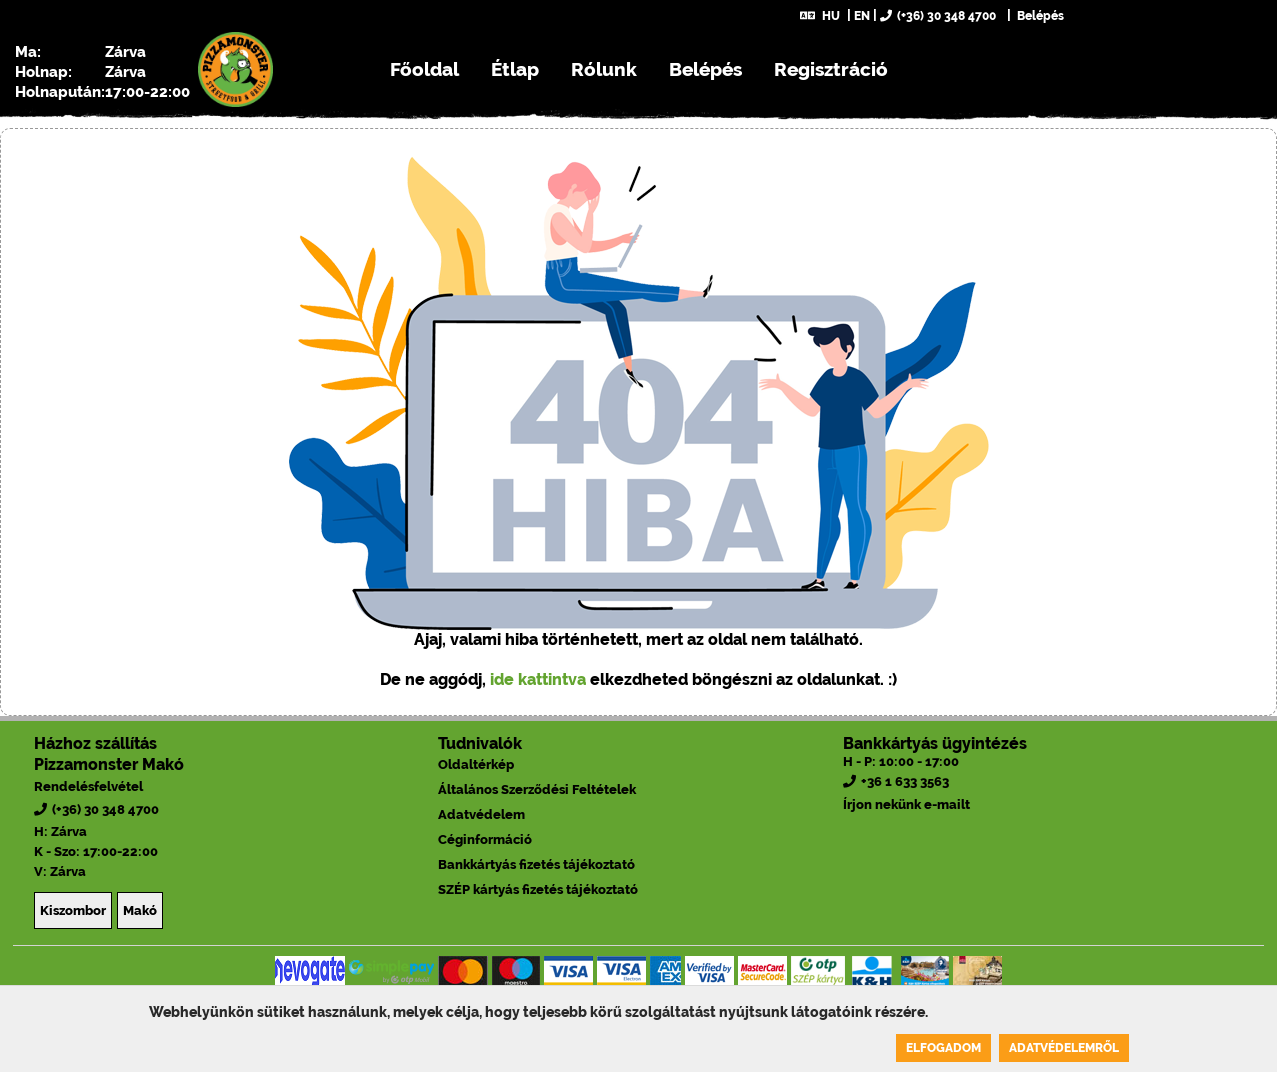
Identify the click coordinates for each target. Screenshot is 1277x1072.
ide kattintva (538, 679)
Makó (140, 910)
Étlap (515, 69)
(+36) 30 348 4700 (938, 16)
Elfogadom (943, 1048)
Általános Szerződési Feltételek (537, 789)
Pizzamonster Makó (109, 764)
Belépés (1039, 16)
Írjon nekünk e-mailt (906, 804)
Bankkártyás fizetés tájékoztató (536, 864)
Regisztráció (831, 69)
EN (862, 16)
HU (820, 16)
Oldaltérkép (476, 764)
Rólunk (604, 69)
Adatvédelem (481, 814)
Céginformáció (485, 839)
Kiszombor (73, 910)
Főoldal (424, 69)
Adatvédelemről (1064, 1048)
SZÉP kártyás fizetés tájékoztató (538, 889)
